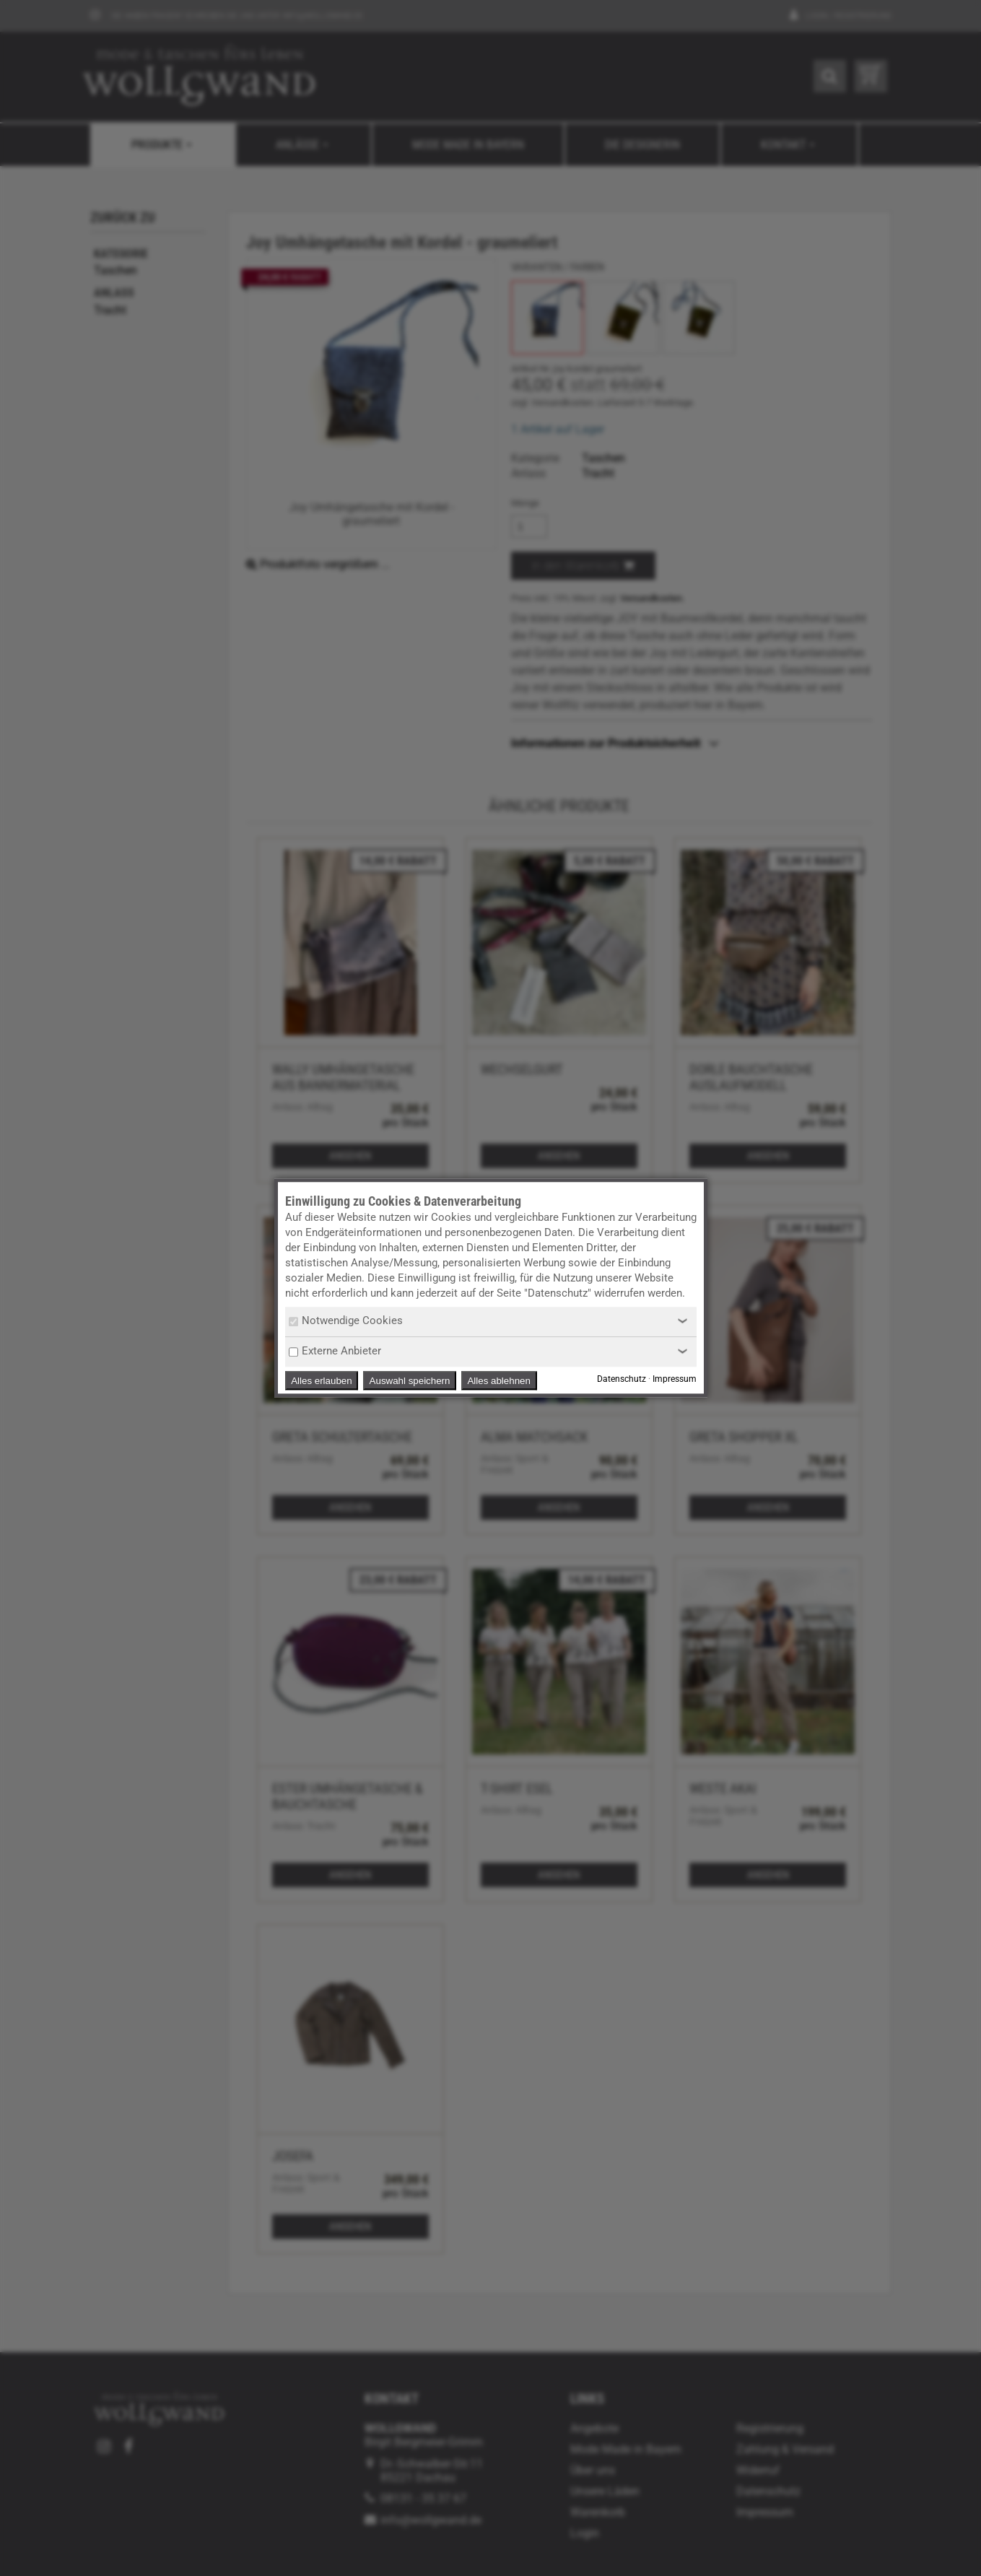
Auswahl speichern (410, 1380)
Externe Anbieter (335, 1350)
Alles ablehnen (498, 1380)
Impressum (675, 1380)
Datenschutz (621, 1380)
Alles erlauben (321, 1380)
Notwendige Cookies (346, 1320)
